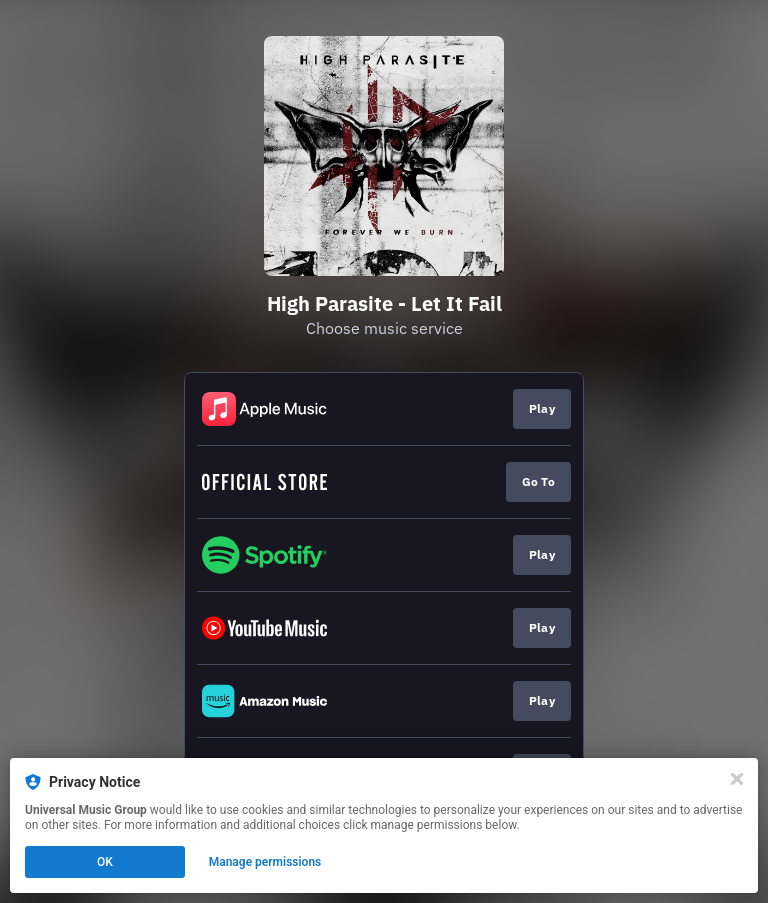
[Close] (737, 779)
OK (105, 862)
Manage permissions (265, 862)
